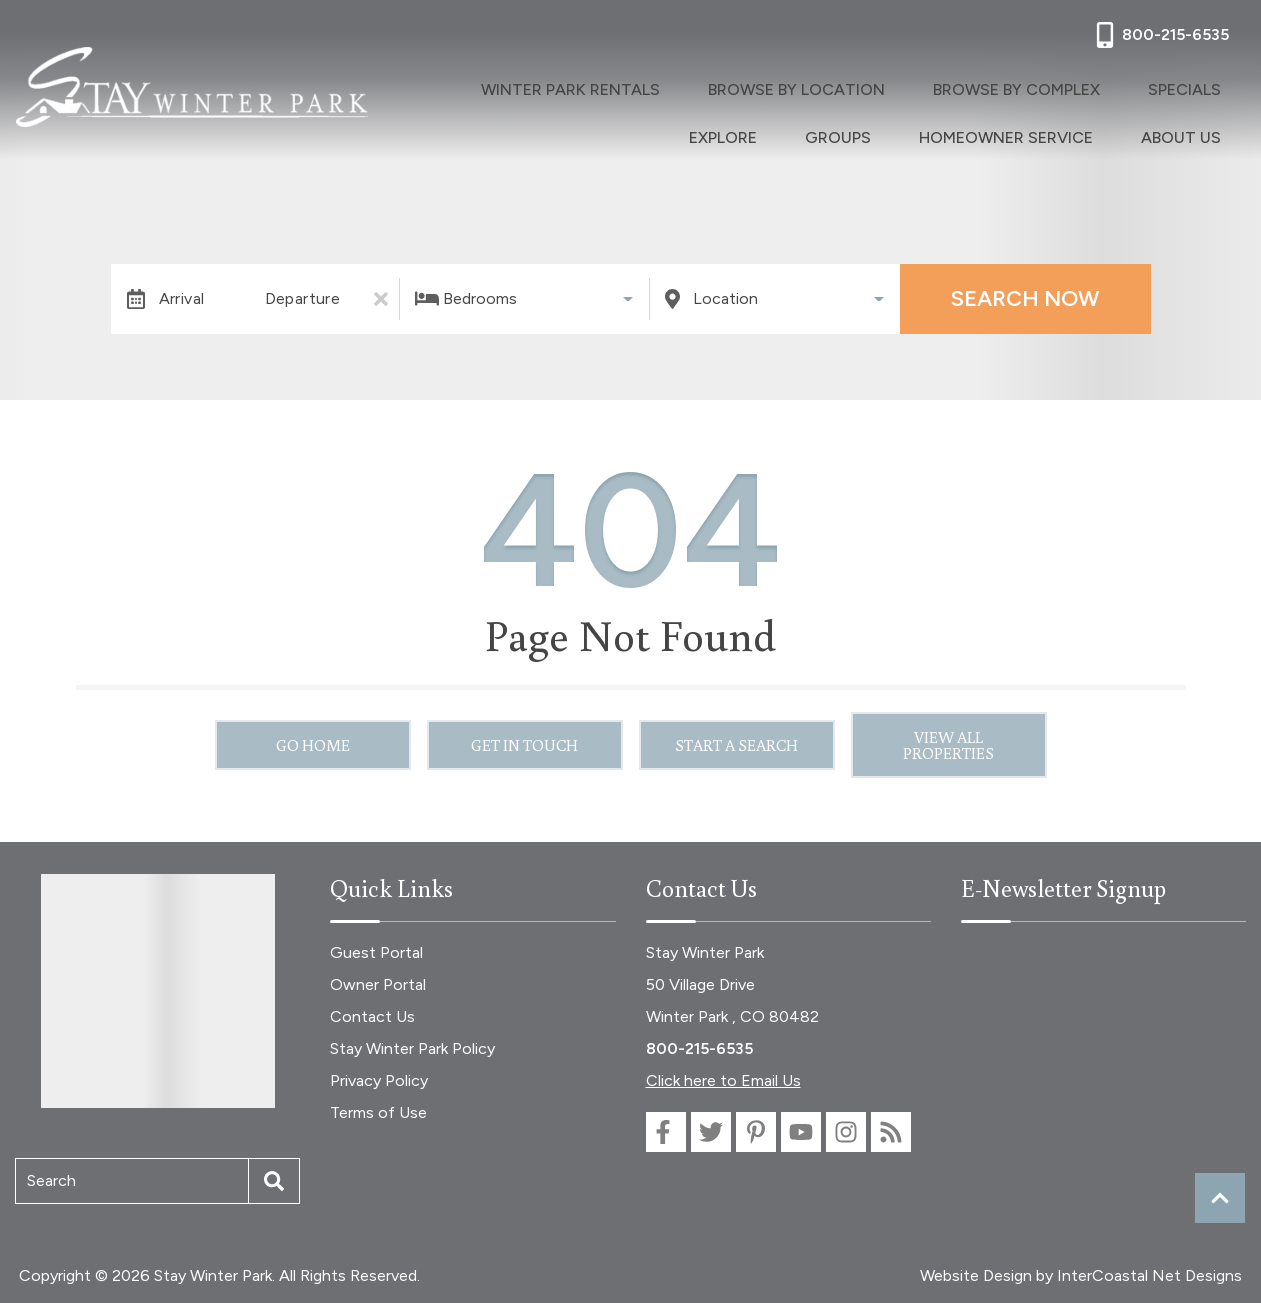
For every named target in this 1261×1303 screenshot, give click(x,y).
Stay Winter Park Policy (412, 1048)
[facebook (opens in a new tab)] (666, 1132)
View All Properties (948, 745)
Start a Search (736, 745)
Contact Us (372, 1016)
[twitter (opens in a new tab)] (711, 1132)
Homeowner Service (1054, 125)
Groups (1204, 85)
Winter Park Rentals (516, 85)
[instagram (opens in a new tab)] (846, 1132)
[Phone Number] (1160, 35)
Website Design (976, 1275)
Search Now (1025, 298)
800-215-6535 (699, 1048)
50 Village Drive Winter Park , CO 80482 (732, 1000)
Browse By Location (710, 85)
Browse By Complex (898, 85)
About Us (1197, 125)
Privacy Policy (379, 1080)
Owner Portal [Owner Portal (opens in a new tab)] (378, 984)
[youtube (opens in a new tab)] (801, 1132)
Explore (1121, 85)
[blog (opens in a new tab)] (891, 1132)
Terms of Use (378, 1112)
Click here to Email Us (723, 1080)
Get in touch (524, 745)
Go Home (313, 745)
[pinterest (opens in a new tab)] (756, 1132)
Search (51, 1180)
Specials (1034, 85)
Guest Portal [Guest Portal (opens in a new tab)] (376, 952)
